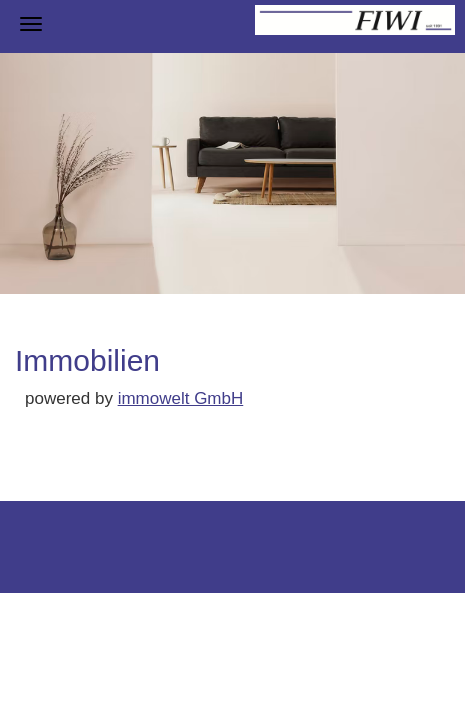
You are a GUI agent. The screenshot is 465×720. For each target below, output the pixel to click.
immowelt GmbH (181, 398)
